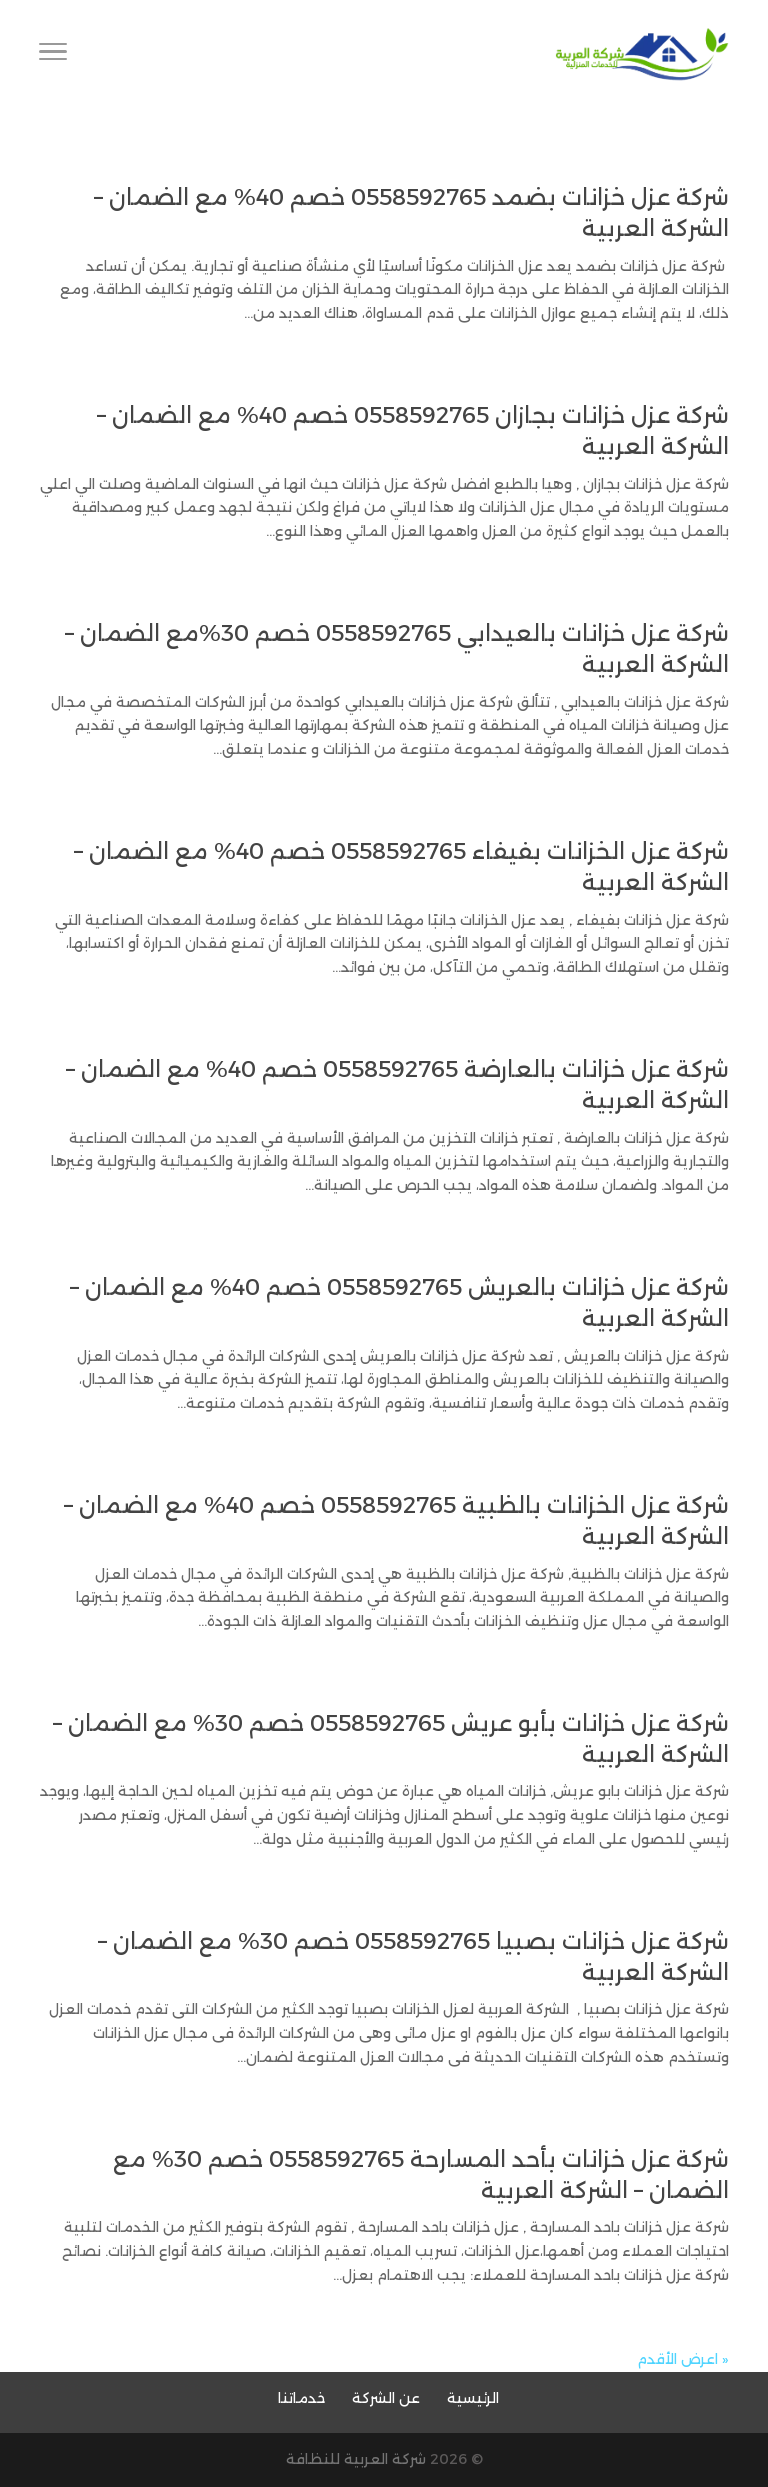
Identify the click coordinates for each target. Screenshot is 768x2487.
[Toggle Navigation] (53, 55)
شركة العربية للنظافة (356, 2459)
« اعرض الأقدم (683, 2359)
